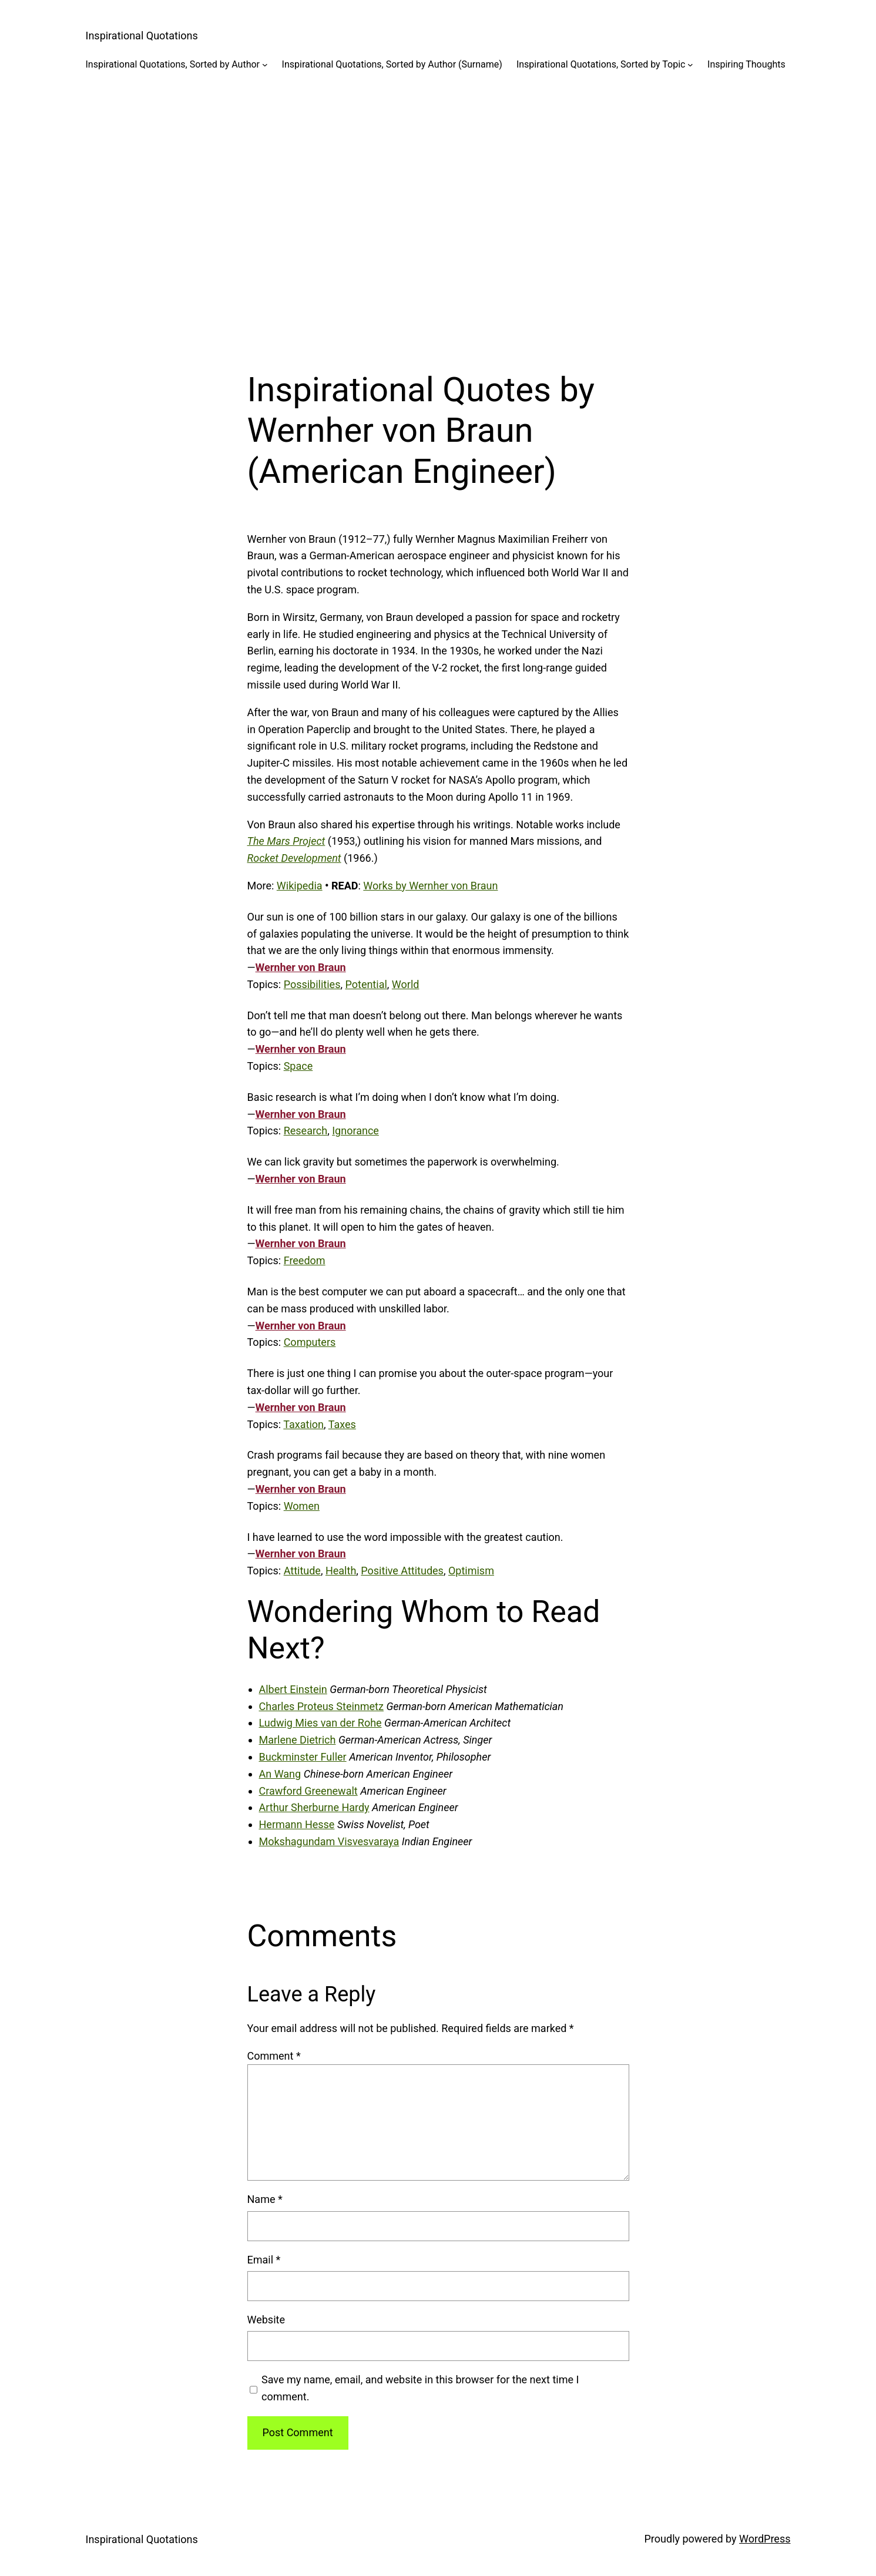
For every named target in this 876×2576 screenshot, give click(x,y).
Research (306, 1130)
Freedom (304, 1260)
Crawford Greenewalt (308, 1791)
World (405, 984)
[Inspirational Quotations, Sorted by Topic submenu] (690, 65)
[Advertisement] (438, 211)
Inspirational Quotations (142, 35)
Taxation (303, 1424)
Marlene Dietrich (297, 1740)
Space (298, 1066)
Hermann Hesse (297, 1824)
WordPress (764, 2539)
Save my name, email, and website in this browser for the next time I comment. (420, 2388)
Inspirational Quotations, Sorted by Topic (601, 64)
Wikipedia (300, 885)
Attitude (302, 1570)
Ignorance (355, 1130)
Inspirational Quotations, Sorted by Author (173, 64)
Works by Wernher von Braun (430, 885)
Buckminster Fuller (303, 1757)
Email (264, 2259)
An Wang (280, 1774)
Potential (366, 984)
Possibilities (312, 984)
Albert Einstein (293, 1689)
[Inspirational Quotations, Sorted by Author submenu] (265, 65)
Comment (274, 2056)
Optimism (471, 1570)
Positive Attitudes (402, 1570)
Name (265, 2199)
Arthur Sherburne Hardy (314, 1807)
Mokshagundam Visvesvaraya (329, 1841)
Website (266, 2319)
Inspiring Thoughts (746, 64)
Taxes (342, 1424)
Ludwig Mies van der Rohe (320, 1723)
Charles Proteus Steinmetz (321, 1706)
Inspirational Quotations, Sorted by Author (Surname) (392, 64)
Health (340, 1570)
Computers (310, 1342)
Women (302, 1506)
